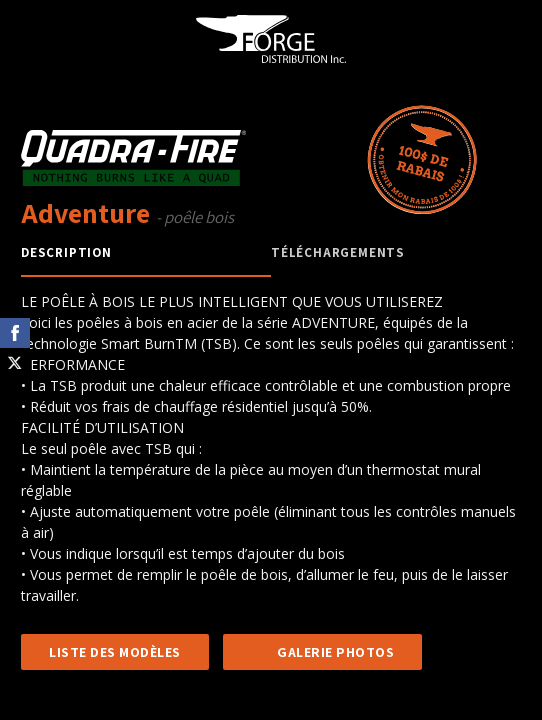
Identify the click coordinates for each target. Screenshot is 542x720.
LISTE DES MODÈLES (115, 652)
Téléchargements (338, 252)
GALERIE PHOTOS (335, 652)
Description (66, 252)
